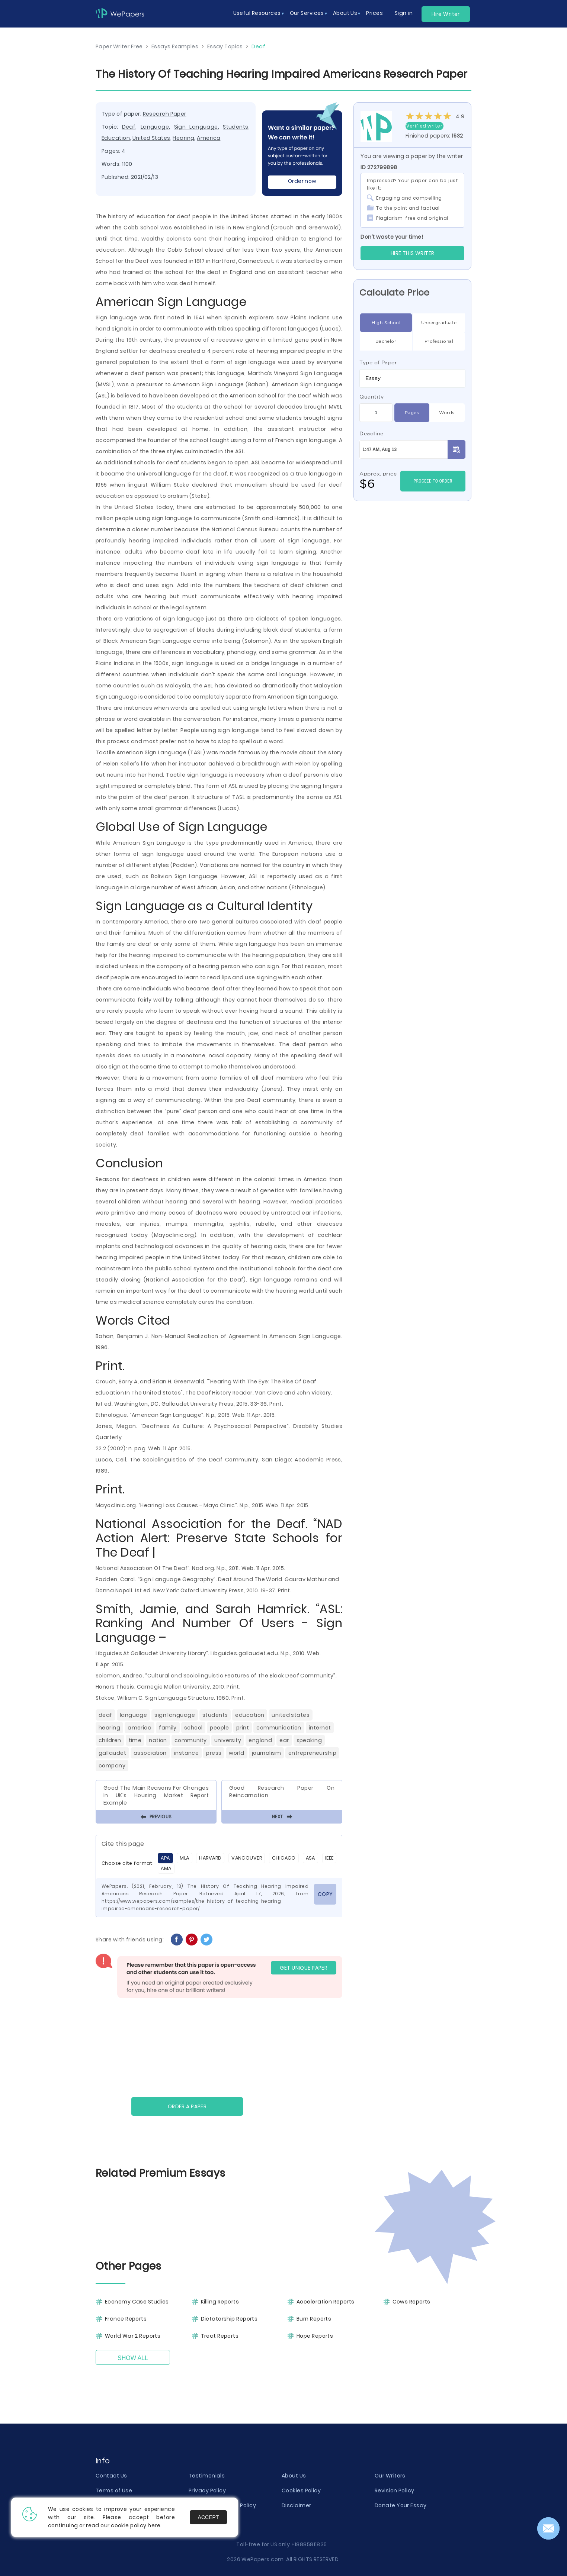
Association (150, 1753)
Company (112, 1765)
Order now (302, 181)
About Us (294, 2475)
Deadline (371, 433)
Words (446, 412)
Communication (278, 1727)
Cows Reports (411, 2301)
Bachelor (386, 341)
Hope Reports (315, 2336)
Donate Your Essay (400, 2505)
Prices (374, 13)
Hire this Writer (413, 253)
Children (110, 1740)
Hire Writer (446, 14)
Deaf (129, 126)
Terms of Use (114, 2490)
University (227, 1740)
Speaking (309, 1740)
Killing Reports (220, 2301)
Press (213, 1753)
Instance (186, 1753)
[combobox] (412, 378)
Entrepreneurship (312, 1753)
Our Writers (390, 2475)
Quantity (371, 397)
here (154, 2525)
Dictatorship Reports (229, 2318)
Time (135, 1740)
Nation (158, 1740)
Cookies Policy (301, 2490)
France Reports (126, 2318)
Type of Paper (378, 362)
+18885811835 (309, 2544)
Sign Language (196, 126)
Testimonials (207, 2475)
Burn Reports (314, 2318)
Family (168, 1727)
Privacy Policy (207, 2490)
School (193, 1727)
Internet (320, 1727)
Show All (133, 2358)
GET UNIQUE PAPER (303, 1968)
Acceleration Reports (326, 2301)
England (260, 1740)
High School (386, 322)
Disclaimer (296, 2505)
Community (190, 1740)
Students (236, 126)
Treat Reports (220, 2336)
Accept (208, 2517)
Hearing (183, 138)
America (208, 138)
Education (116, 138)
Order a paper (187, 2106)
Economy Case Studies (137, 2301)
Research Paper (164, 113)
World (236, 1753)
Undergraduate (439, 322)
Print (242, 1727)
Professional (439, 341)
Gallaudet (112, 1753)
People (219, 1727)
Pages (412, 412)
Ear (284, 1740)
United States (151, 138)
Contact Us (111, 2475)
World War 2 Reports (132, 2336)
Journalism (266, 1753)
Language (155, 126)
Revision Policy (394, 2490)
